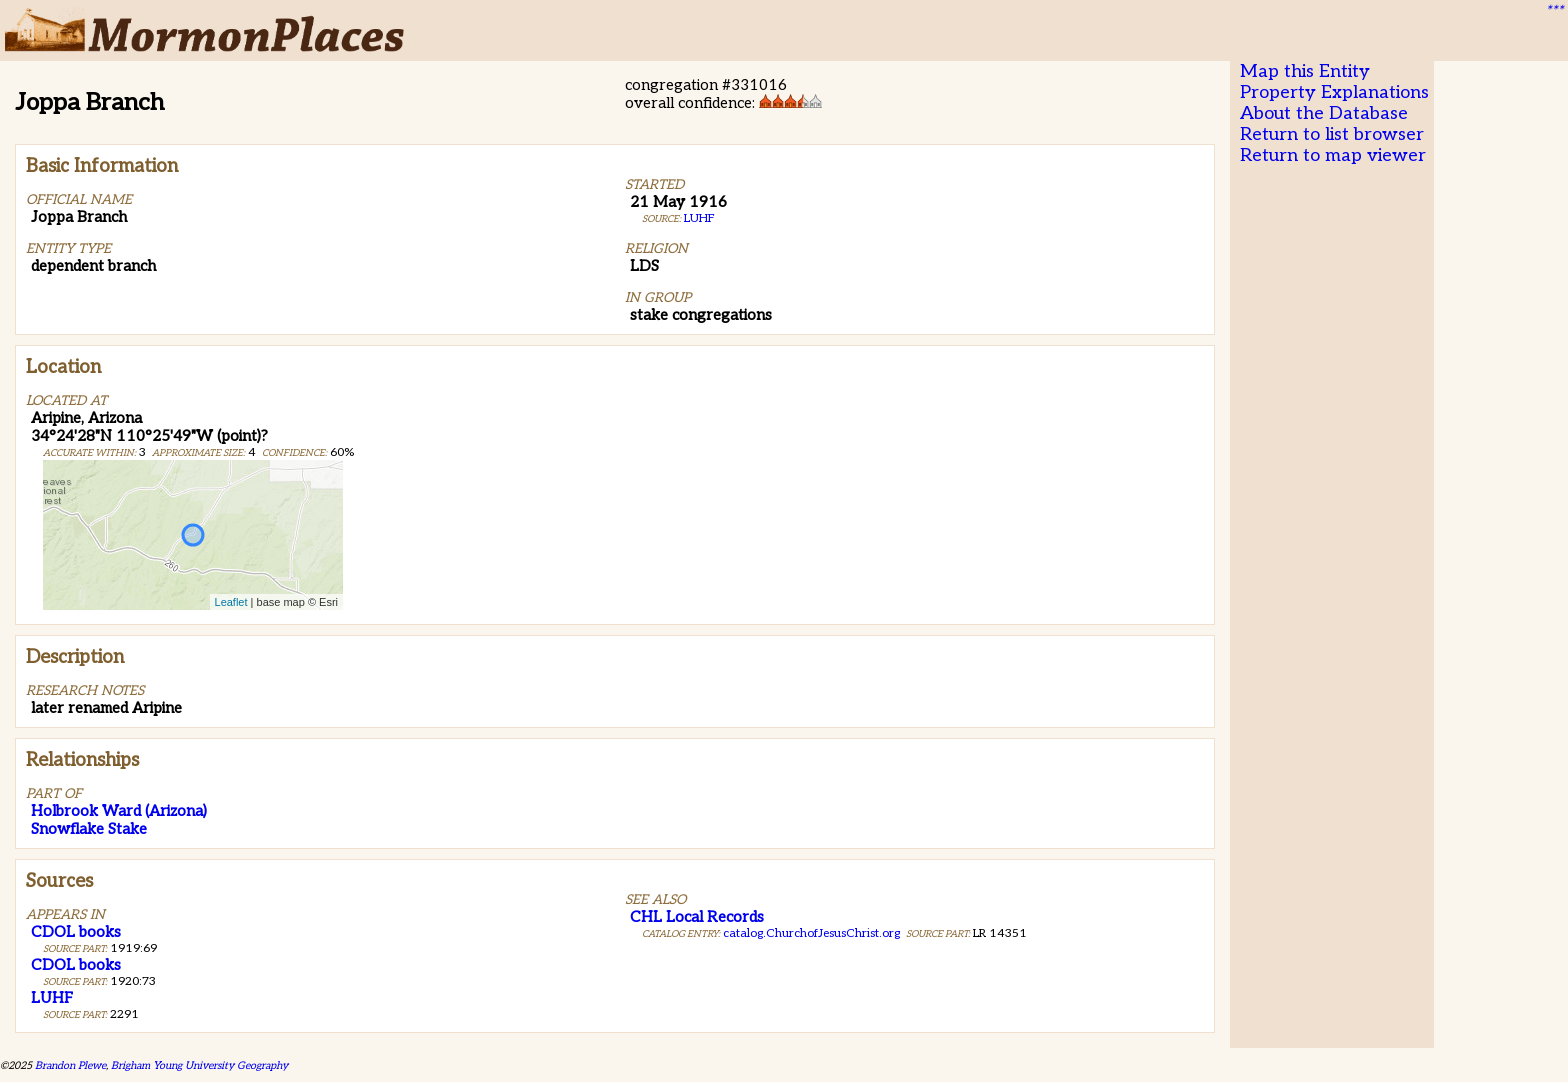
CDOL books (76, 932)
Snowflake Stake (89, 829)
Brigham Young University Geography (199, 1065)
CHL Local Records (697, 917)
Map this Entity (1305, 71)
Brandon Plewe (70, 1065)
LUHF (699, 218)
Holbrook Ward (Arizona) (119, 811)
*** (1554, 11)
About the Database (1324, 113)
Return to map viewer (1333, 155)
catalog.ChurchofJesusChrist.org (811, 933)
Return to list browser (1332, 134)
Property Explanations (1334, 92)
